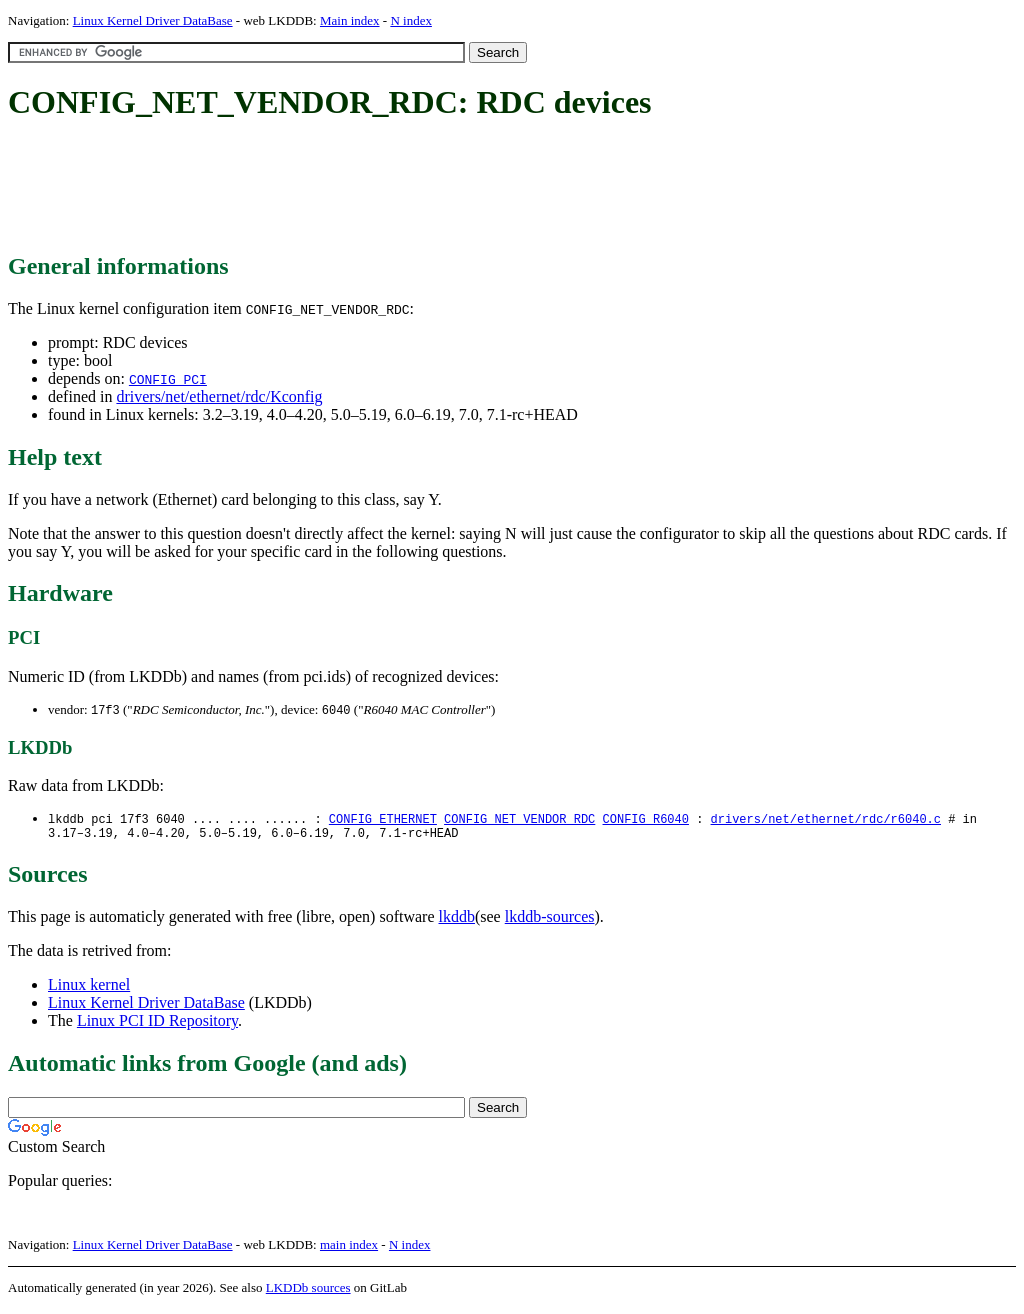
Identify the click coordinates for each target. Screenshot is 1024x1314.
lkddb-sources (550, 921)
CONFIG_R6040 (645, 820)
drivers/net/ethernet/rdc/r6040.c (825, 820)
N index (411, 20)
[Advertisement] (372, 188)
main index (349, 1249)
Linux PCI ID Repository (157, 1025)
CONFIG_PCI (168, 379)
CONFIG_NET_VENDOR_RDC (519, 820)
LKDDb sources (308, 1292)
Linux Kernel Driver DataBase (153, 20)
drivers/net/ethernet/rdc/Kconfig (219, 396)
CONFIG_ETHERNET (383, 820)
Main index (350, 20)
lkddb (457, 921)
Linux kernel (89, 989)
